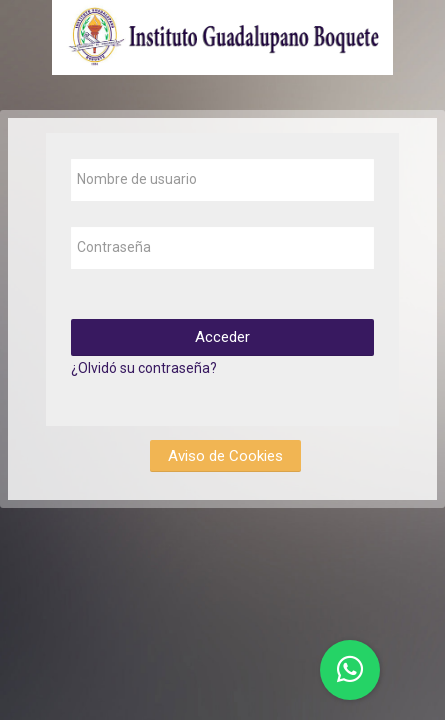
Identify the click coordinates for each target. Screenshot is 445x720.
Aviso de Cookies (225, 456)
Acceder (222, 337)
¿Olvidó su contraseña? (144, 368)
